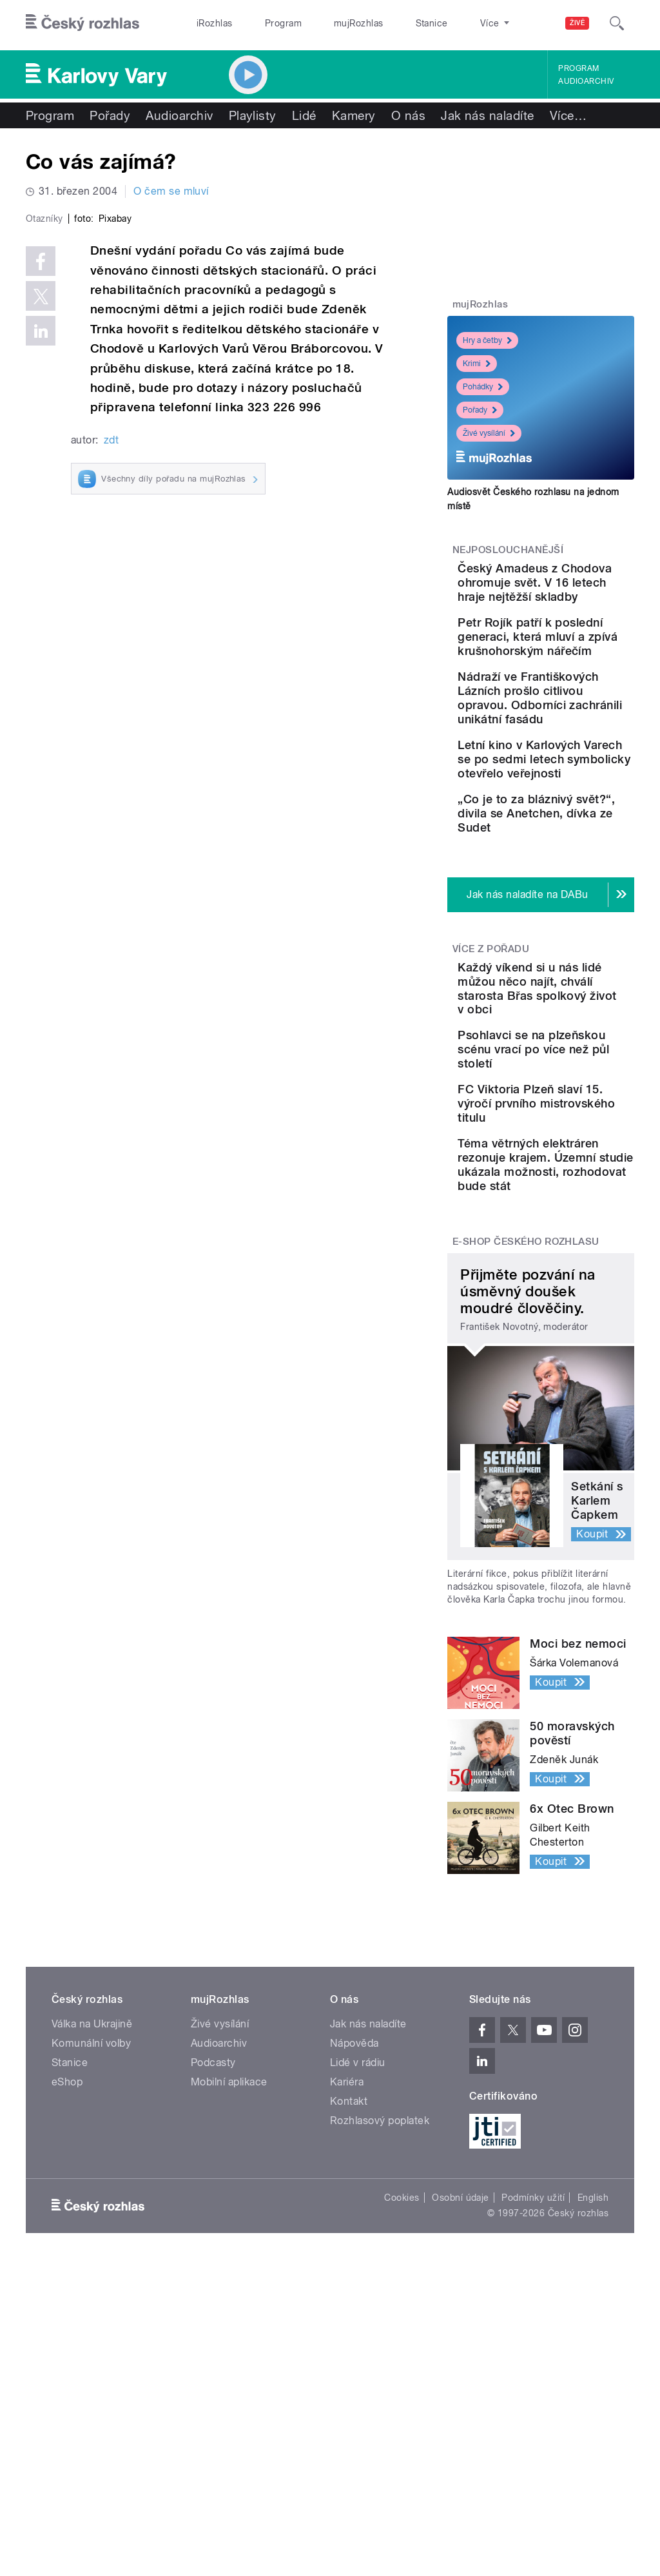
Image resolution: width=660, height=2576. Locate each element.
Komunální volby (91, 2340)
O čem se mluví (171, 191)
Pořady (110, 115)
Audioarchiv (586, 81)
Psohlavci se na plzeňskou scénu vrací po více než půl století (577, 1269)
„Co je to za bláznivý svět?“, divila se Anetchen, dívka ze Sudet (574, 983)
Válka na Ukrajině (92, 2321)
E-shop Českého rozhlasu (525, 1539)
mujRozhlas (326, 23)
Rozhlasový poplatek (379, 2418)
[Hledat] (616, 23)
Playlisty (253, 115)
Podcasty (213, 2360)
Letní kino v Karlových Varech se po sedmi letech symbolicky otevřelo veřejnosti (581, 894)
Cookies (401, 2495)
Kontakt (348, 2398)
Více (568, 115)
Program (263, 23)
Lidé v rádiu (357, 2360)
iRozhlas (208, 23)
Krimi (476, 363)
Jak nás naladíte (487, 115)
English (593, 2495)
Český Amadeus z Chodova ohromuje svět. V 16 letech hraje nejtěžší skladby (576, 596)
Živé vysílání (489, 433)
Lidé (304, 115)
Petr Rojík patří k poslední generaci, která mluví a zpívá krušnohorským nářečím (573, 686)
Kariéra (347, 2379)
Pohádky (483, 386)
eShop (67, 2379)
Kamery (354, 115)
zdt (111, 659)
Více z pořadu (490, 1132)
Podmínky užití (533, 2495)
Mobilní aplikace (229, 2379)
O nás (408, 115)
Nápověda (354, 2340)
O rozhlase (444, 23)
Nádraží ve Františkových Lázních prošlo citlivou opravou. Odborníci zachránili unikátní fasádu (580, 790)
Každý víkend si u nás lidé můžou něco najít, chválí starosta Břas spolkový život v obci (577, 1186)
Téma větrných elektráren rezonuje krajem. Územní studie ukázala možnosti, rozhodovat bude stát (580, 1441)
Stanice (385, 23)
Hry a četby (487, 340)
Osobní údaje (460, 2495)
